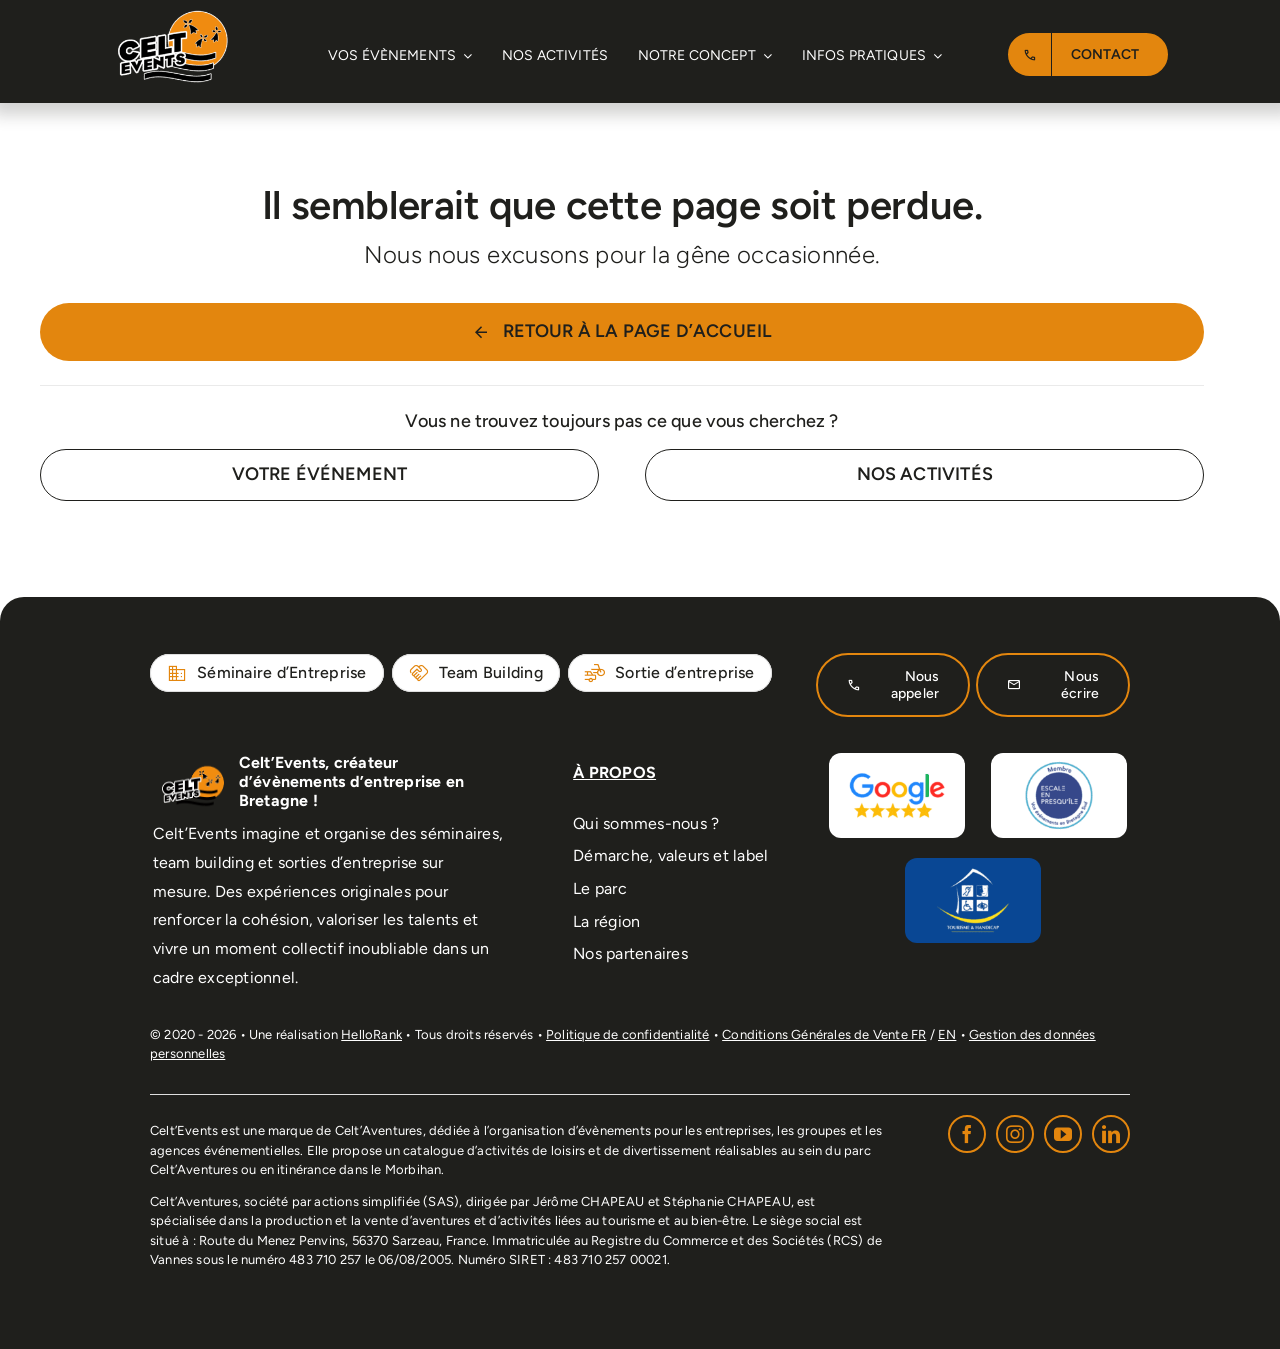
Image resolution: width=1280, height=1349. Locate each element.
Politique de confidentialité (627, 1034)
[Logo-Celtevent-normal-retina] (173, 19)
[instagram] (1015, 1134)
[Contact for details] (319, 474)
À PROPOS (614, 772)
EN (947, 1034)
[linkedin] (1111, 1134)
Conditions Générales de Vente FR (824, 1034)
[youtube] (1063, 1134)
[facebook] (967, 1134)
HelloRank (371, 1034)
